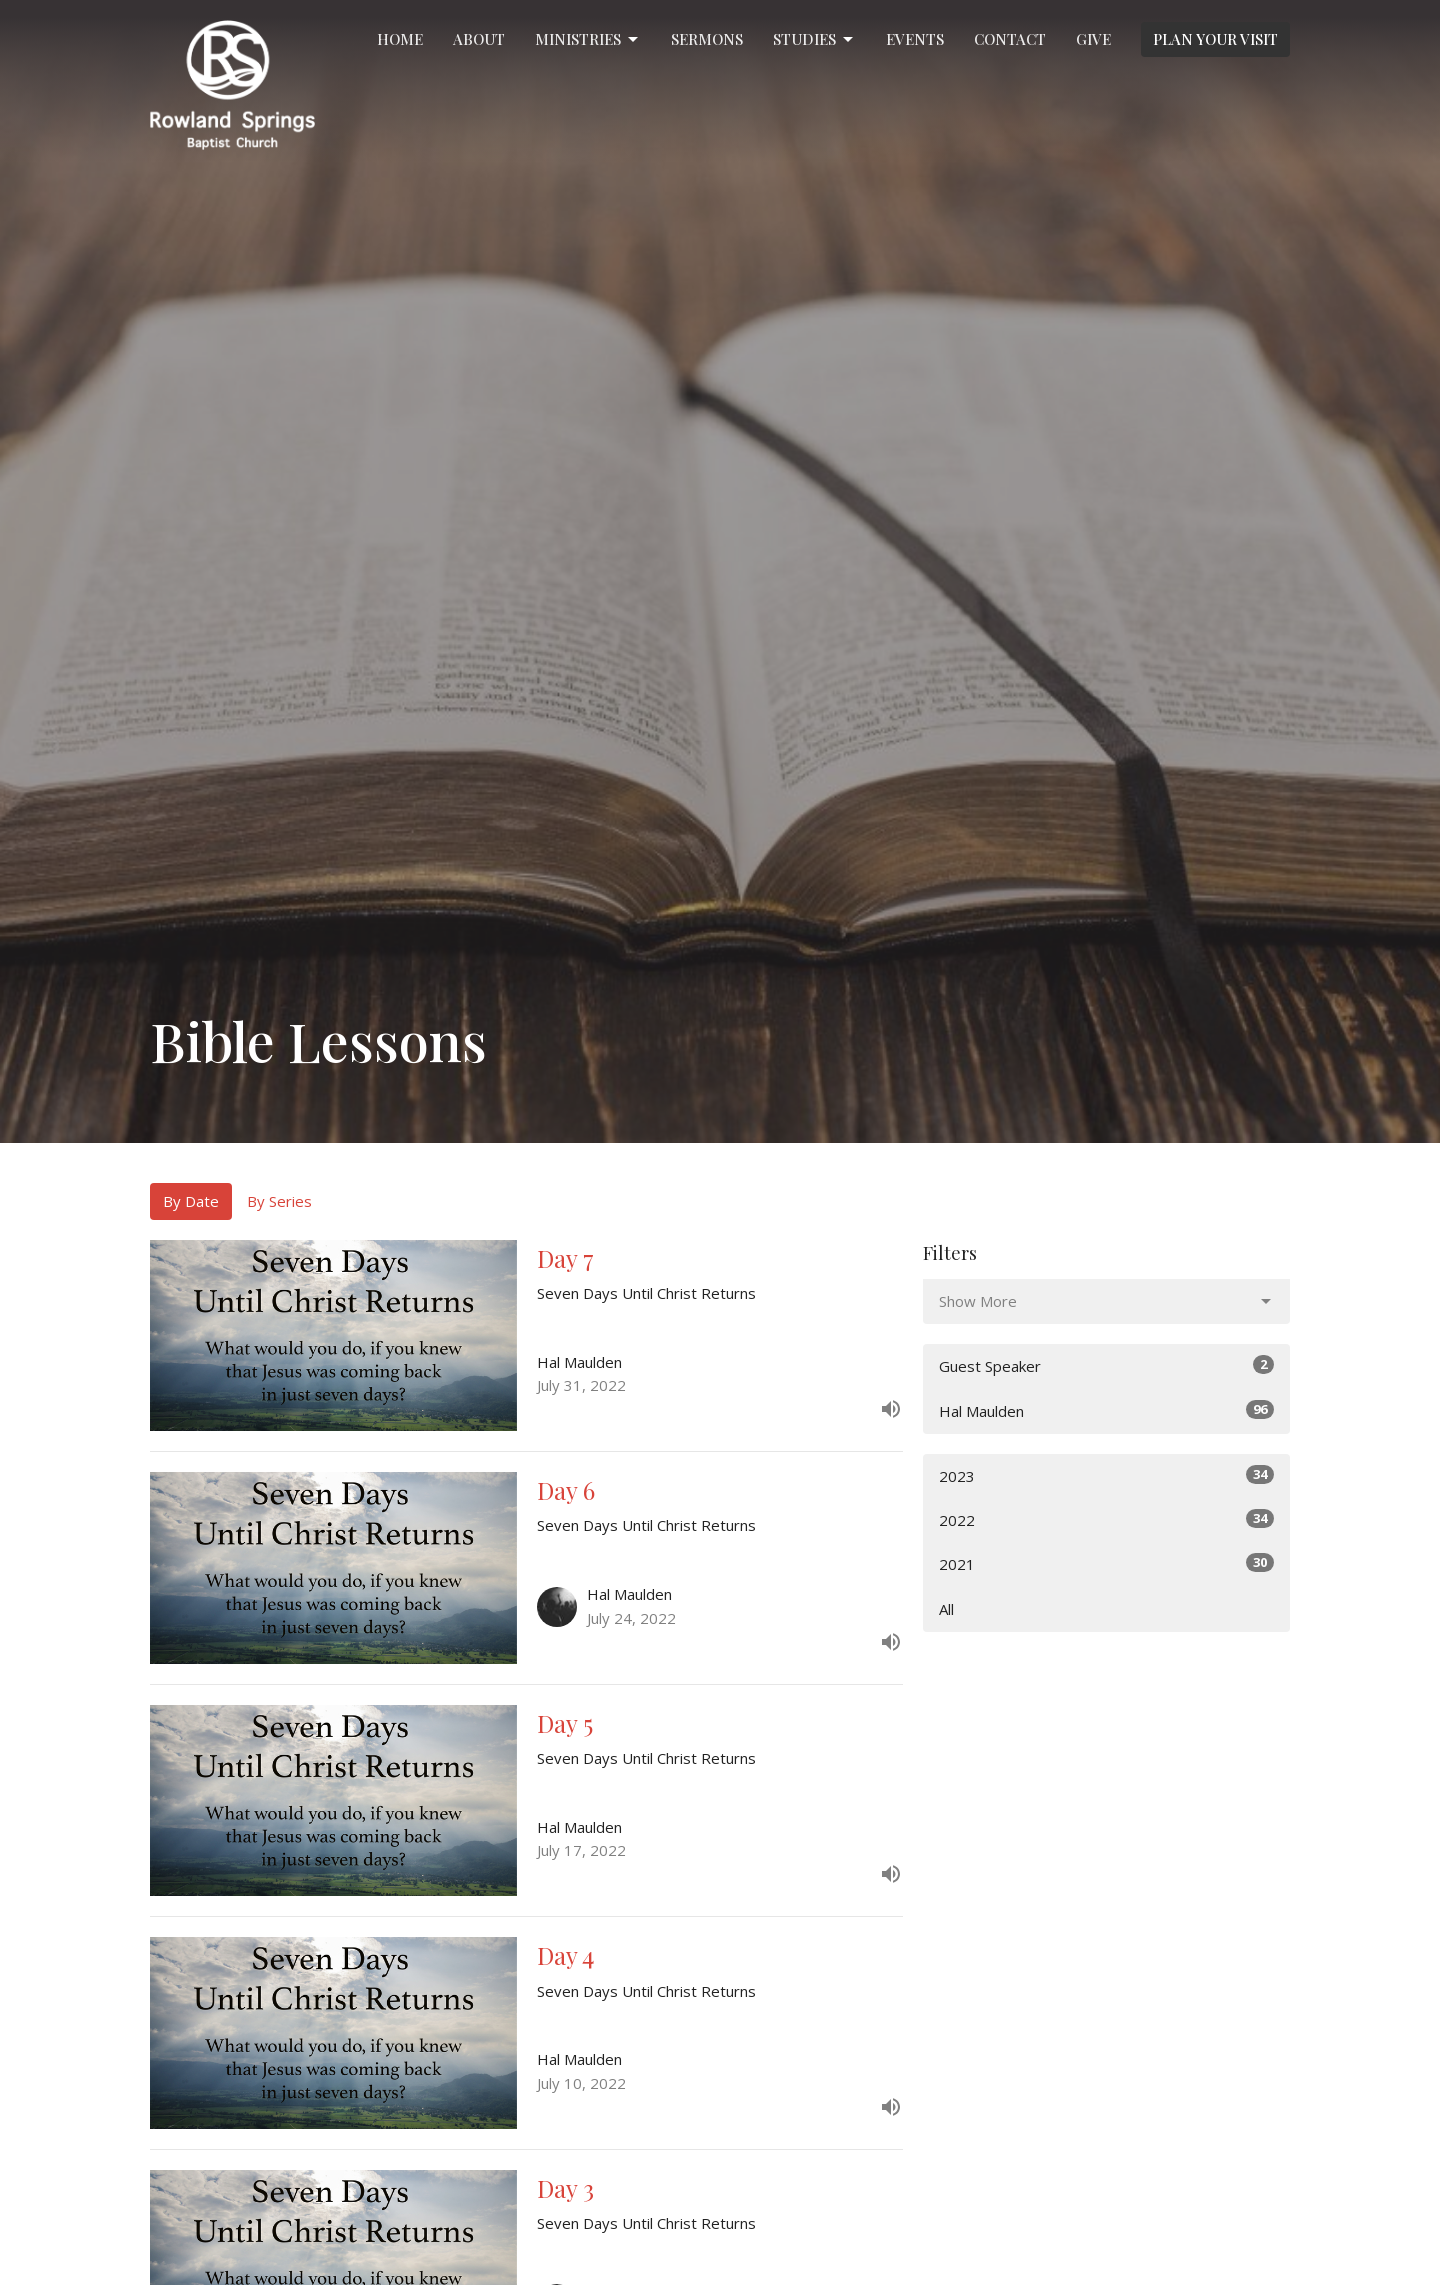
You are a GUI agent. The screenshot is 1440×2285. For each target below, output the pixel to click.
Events (915, 39)
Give (1093, 39)
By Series (279, 1201)
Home (400, 39)
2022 (1106, 1519)
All (946, 1609)
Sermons (707, 39)
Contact (1010, 39)
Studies (814, 39)
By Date (191, 1201)
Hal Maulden (1106, 1410)
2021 (1106, 1563)
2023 (1106, 1475)
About (479, 39)
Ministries (588, 39)
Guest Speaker (1106, 1365)
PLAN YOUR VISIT (1215, 39)
